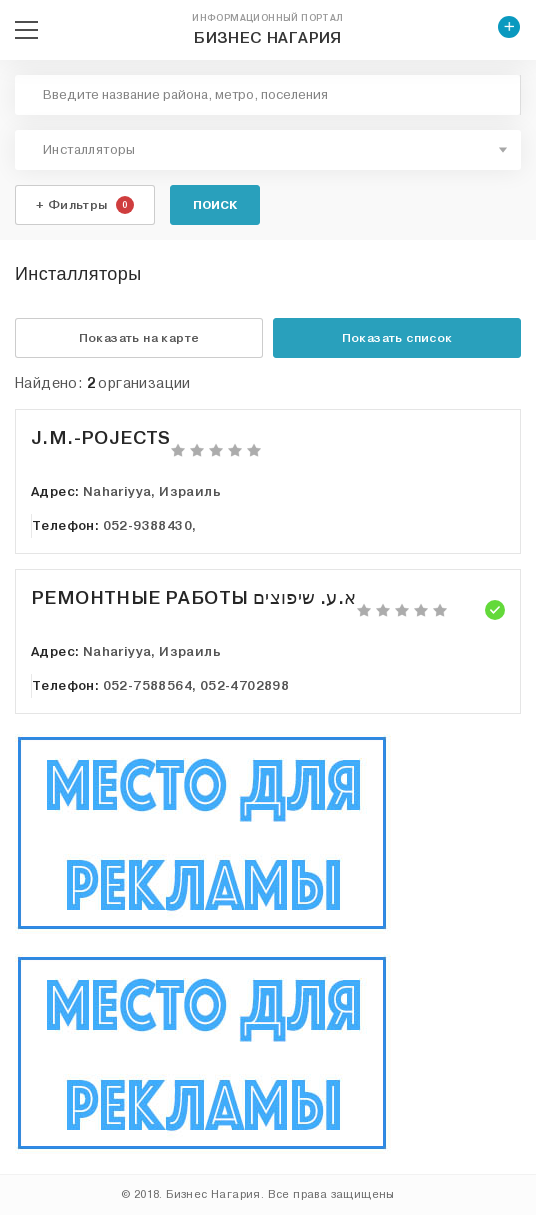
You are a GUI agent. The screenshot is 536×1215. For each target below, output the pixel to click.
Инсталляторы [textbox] (89, 150)
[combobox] (268, 150)
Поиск (215, 205)
